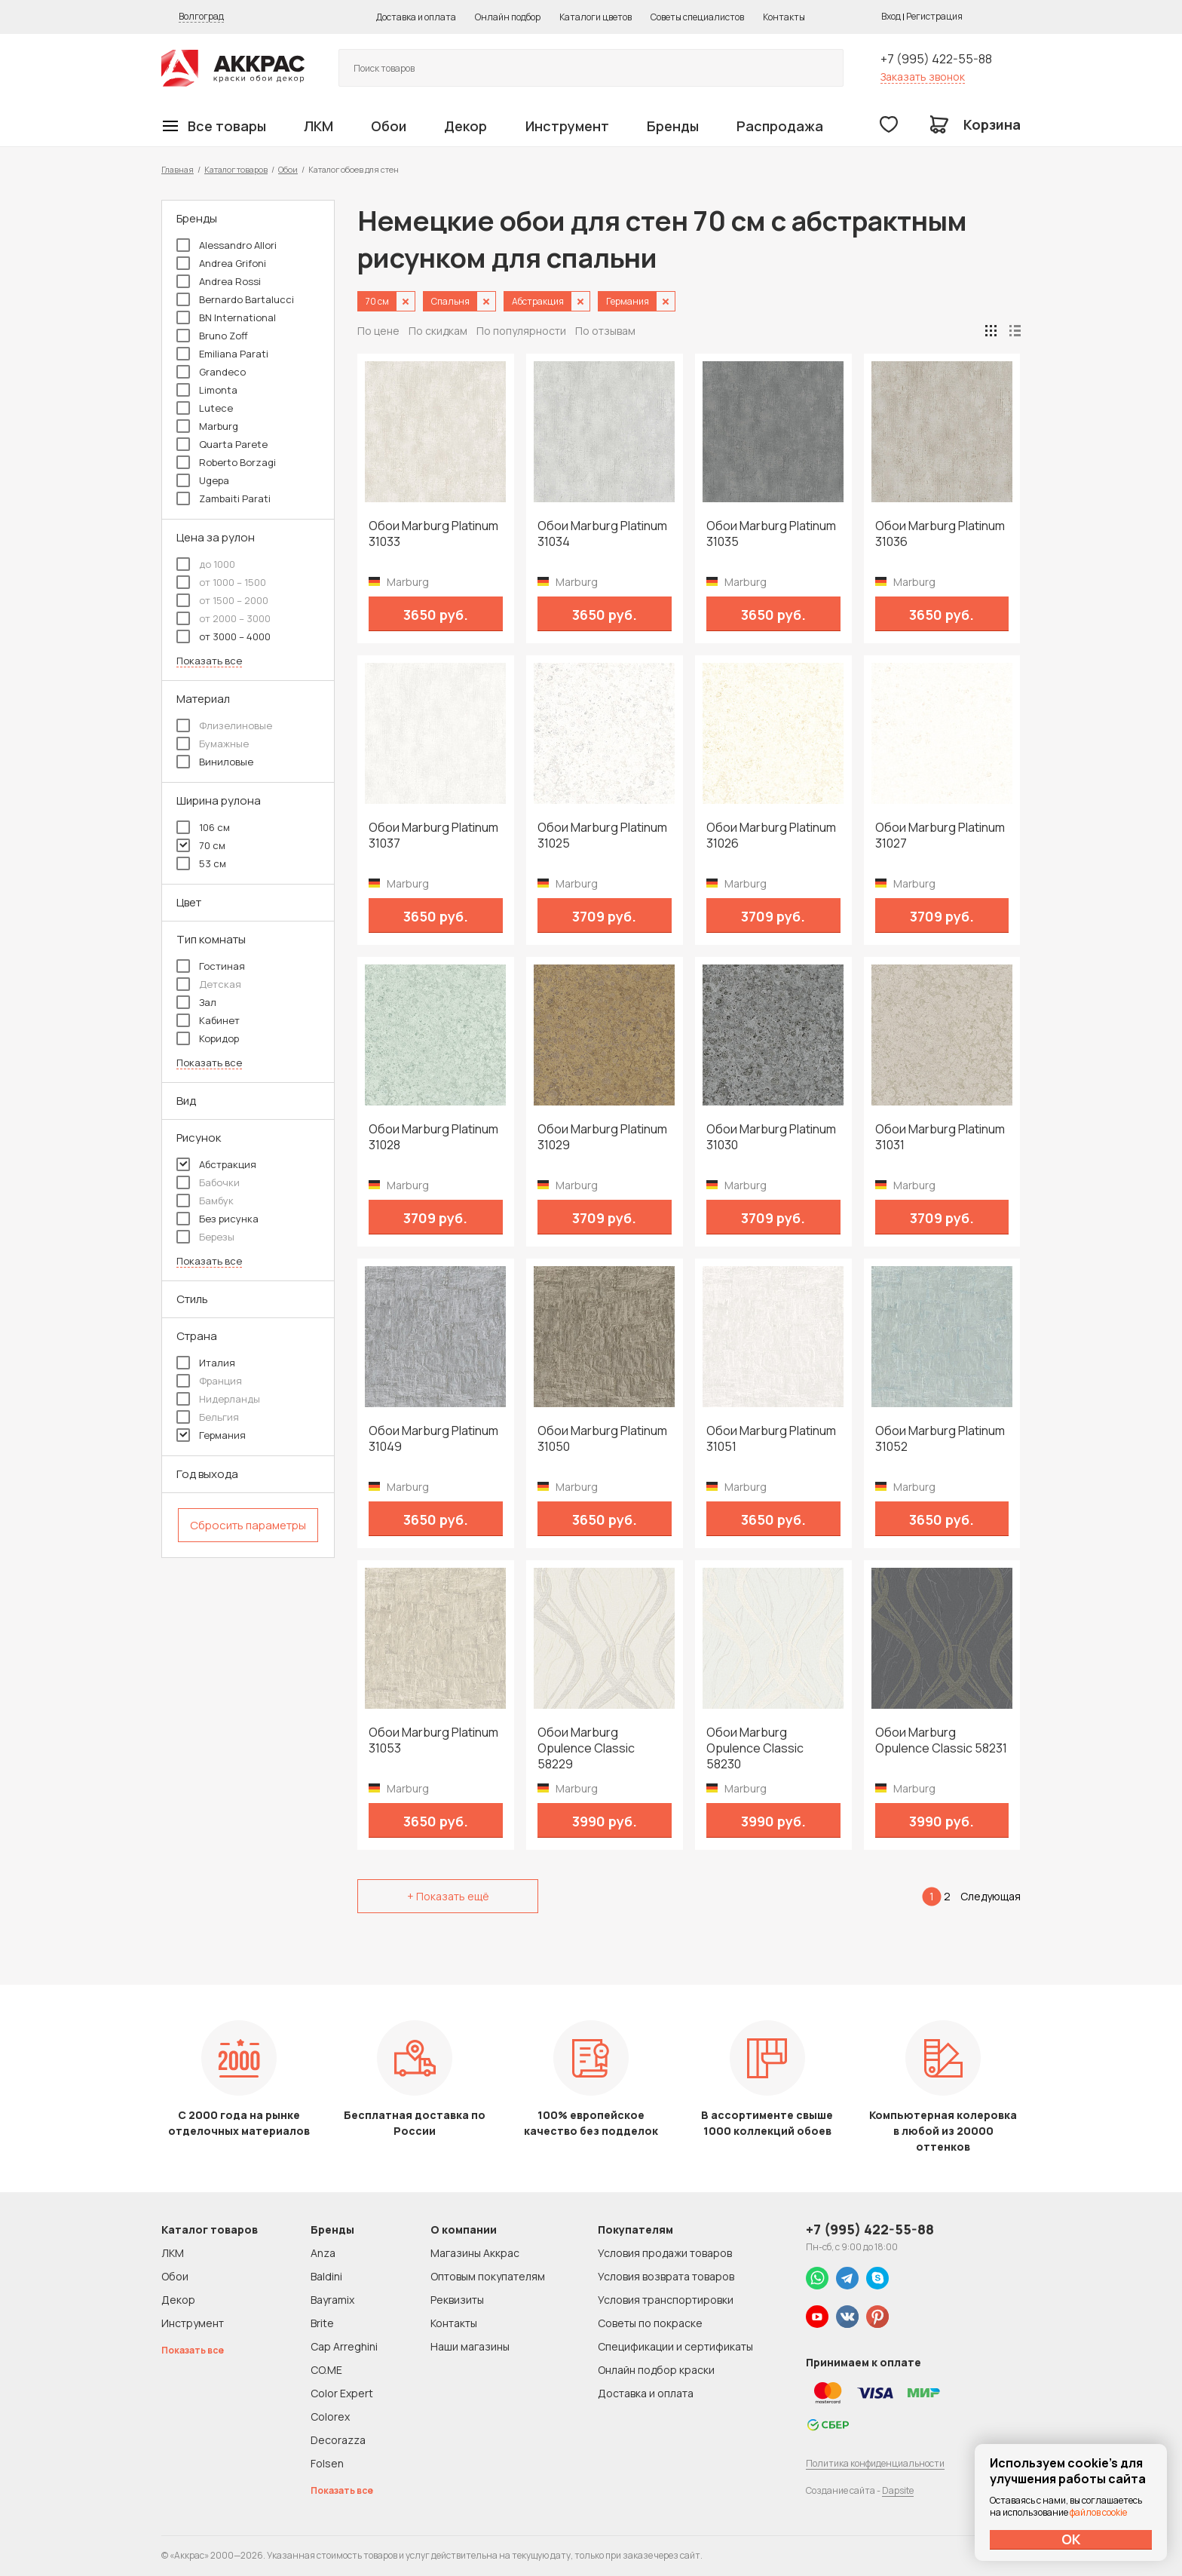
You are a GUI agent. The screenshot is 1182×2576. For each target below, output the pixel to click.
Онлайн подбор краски (656, 2370)
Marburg (207, 426)
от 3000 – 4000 (223, 636)
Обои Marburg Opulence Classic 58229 (586, 1748)
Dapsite (898, 2490)
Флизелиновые (224, 725)
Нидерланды (218, 1399)
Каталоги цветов (595, 17)
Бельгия (207, 1417)
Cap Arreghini (344, 2346)
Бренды (673, 126)
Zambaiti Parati (223, 498)
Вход (891, 16)
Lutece (204, 408)
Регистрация (934, 16)
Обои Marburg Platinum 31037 (433, 835)
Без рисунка (217, 1218)
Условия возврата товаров (666, 2276)
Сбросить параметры (248, 1525)
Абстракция (216, 1164)
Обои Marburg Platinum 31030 (771, 1137)
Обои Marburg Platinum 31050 (602, 1439)
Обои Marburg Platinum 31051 (771, 1439)
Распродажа (779, 126)
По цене (378, 331)
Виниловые (214, 761)
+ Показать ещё (448, 1896)
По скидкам (438, 331)
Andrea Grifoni (221, 263)
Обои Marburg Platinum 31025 (602, 835)
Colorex (330, 2416)
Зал (196, 1002)
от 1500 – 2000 (222, 600)
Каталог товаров (236, 169)
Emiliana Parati (222, 353)
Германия (211, 1435)
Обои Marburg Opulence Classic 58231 (941, 1740)
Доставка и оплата (416, 17)
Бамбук (205, 1200)
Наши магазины (470, 2346)
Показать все (209, 661)
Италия (205, 1362)
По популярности (521, 331)
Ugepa (202, 480)
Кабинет (208, 1020)
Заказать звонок (922, 76)
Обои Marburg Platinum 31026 (771, 835)
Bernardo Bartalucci (235, 299)
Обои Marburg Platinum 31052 (940, 1439)
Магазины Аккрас (474, 2253)
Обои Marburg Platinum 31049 (433, 1439)
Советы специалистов (697, 17)
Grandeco (211, 372)
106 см (203, 827)
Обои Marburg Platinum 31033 (433, 534)
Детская (208, 984)
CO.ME (326, 2370)
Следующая (990, 1896)
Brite (322, 2323)
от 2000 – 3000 (223, 618)
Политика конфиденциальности (875, 2463)
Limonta (206, 390)
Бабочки (208, 1182)
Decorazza (338, 2440)
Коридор (207, 1038)
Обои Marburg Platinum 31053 (433, 1740)
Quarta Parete (222, 444)
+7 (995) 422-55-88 (936, 59)
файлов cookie (1098, 2512)
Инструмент (567, 126)
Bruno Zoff (212, 335)
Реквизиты (457, 2299)
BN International (226, 317)
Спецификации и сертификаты (675, 2346)
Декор (465, 126)
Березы (205, 1237)
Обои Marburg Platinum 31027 (940, 835)
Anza (323, 2253)
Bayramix (332, 2299)
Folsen (327, 2463)
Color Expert (342, 2393)
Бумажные (212, 743)
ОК (1071, 2539)
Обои (388, 126)
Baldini (326, 2276)
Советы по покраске (650, 2323)
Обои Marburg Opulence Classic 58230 (755, 1748)
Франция (209, 1381)
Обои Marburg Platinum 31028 (433, 1137)
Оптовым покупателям (487, 2276)
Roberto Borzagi (226, 462)
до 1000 (205, 564)
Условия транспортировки (665, 2299)
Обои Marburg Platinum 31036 (940, 534)
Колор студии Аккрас (233, 68)
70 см (200, 845)
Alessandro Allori (226, 245)
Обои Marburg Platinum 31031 (940, 1137)
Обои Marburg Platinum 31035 (771, 534)
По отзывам (605, 331)
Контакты (784, 17)
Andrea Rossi (218, 281)
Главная (177, 169)
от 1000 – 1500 (221, 582)
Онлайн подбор (507, 17)
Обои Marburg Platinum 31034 (602, 534)
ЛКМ (318, 126)
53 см (201, 863)
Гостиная (210, 966)
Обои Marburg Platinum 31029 (602, 1137)
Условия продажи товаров (665, 2253)
